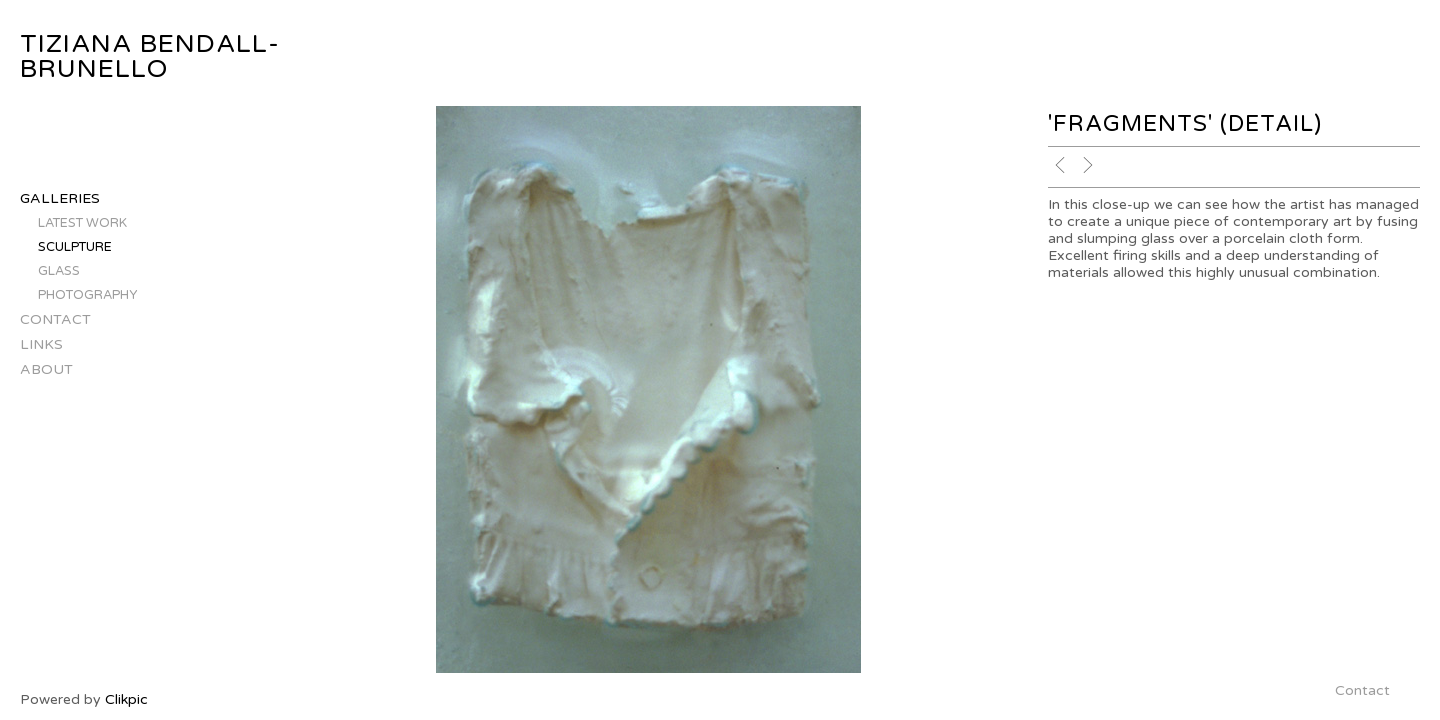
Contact (55, 319)
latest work (82, 223)
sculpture (75, 247)
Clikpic (126, 699)
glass (59, 271)
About (46, 369)
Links (41, 344)
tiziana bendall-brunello (150, 56)
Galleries (60, 198)
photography (87, 295)
